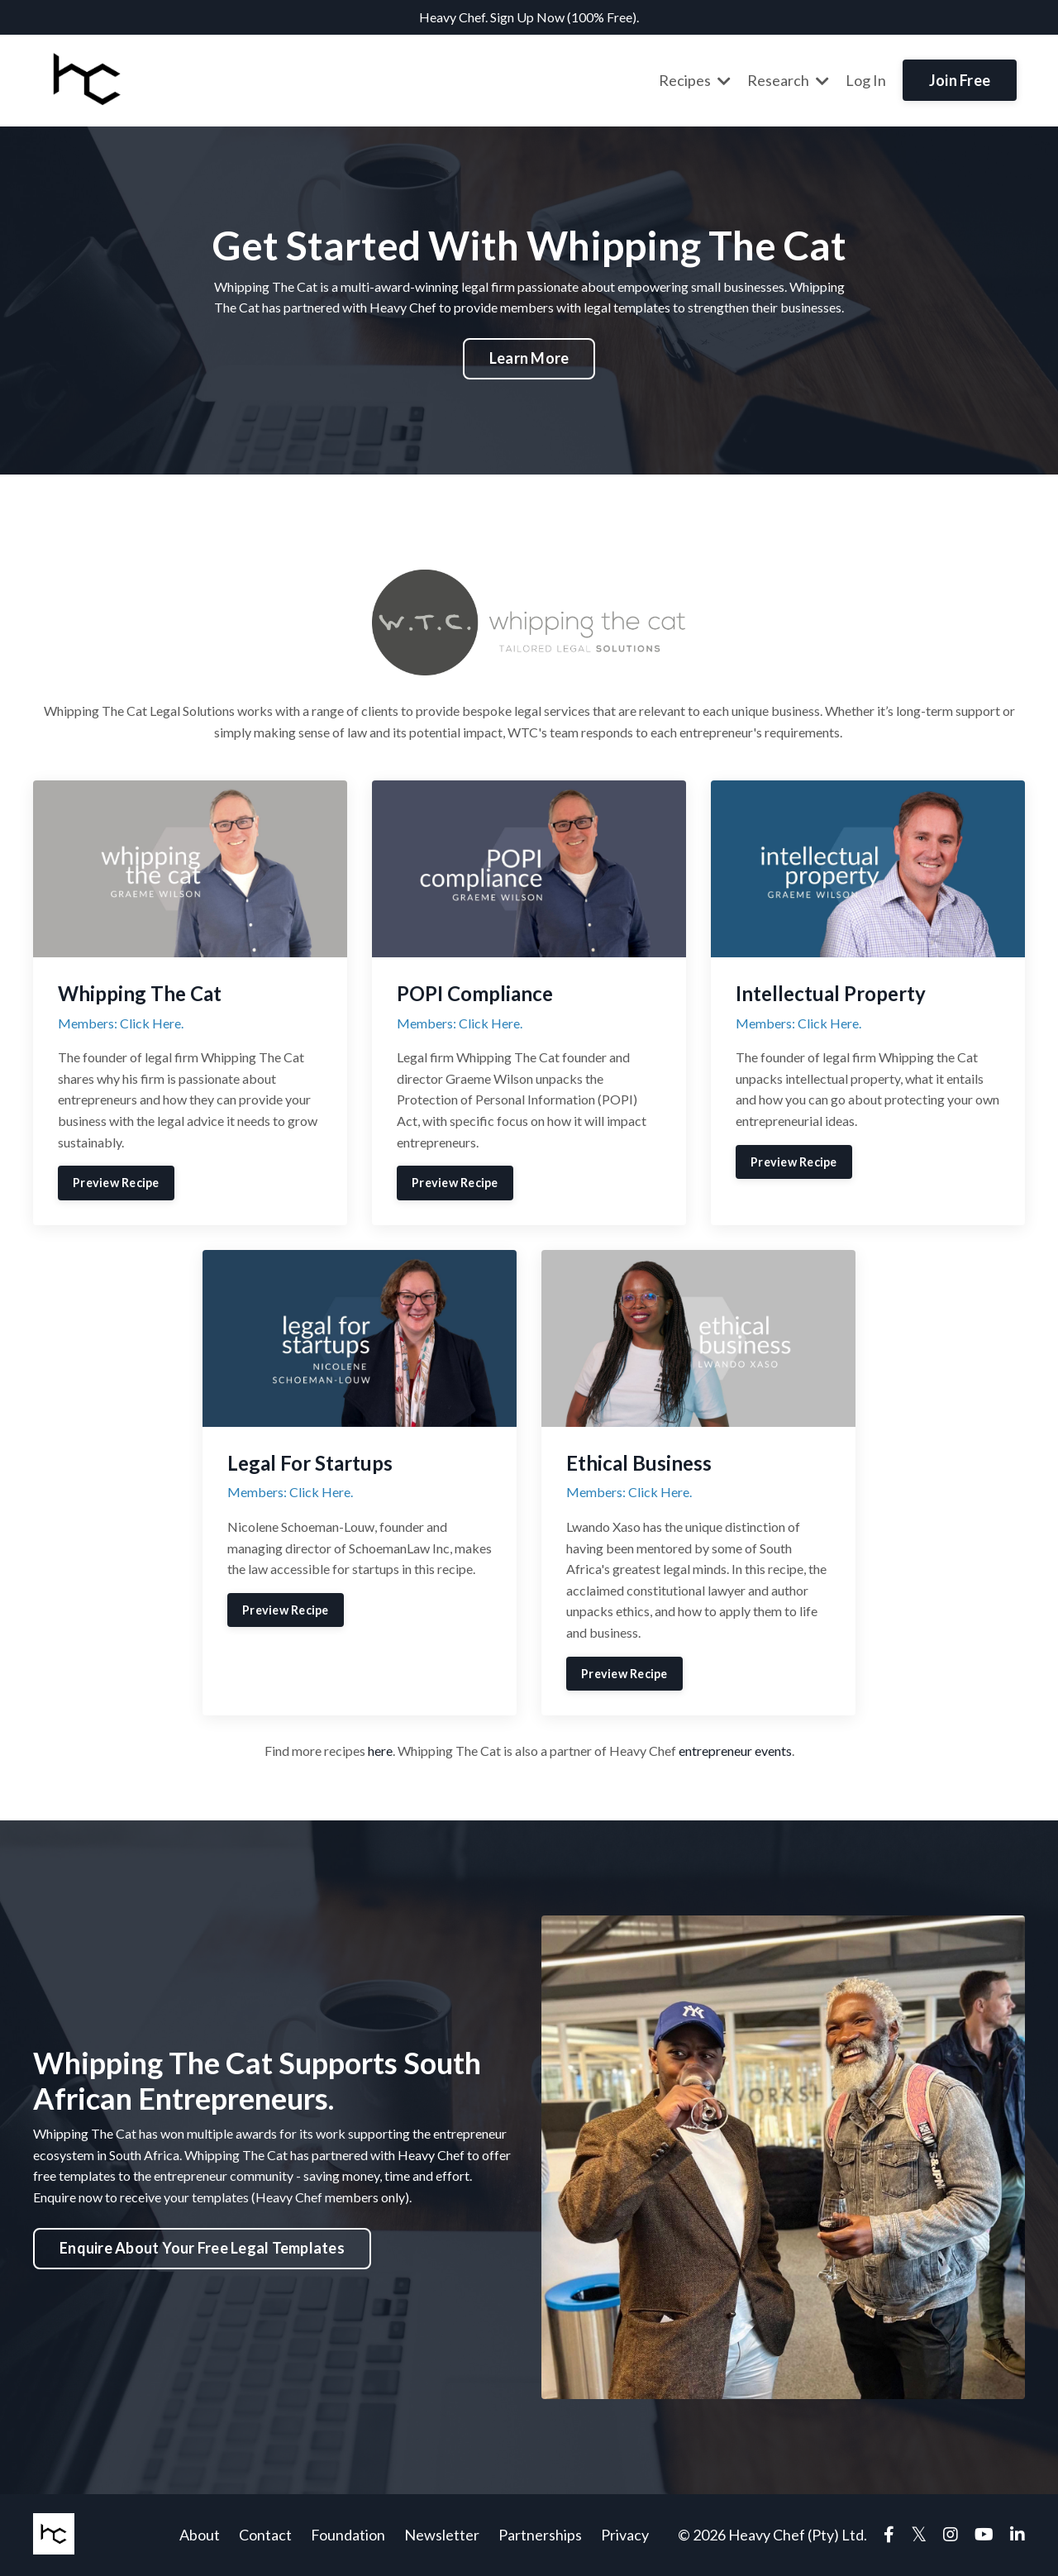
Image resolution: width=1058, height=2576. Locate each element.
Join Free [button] (959, 80)
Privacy (625, 2535)
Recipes (695, 80)
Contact (265, 2535)
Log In (866, 80)
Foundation (348, 2535)
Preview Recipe (116, 1183)
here (380, 1750)
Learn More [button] (529, 358)
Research (788, 80)
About (199, 2535)
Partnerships (540, 2535)
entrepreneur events (735, 1750)
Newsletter (441, 2535)
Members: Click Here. (120, 1023)
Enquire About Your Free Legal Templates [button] (202, 2248)
